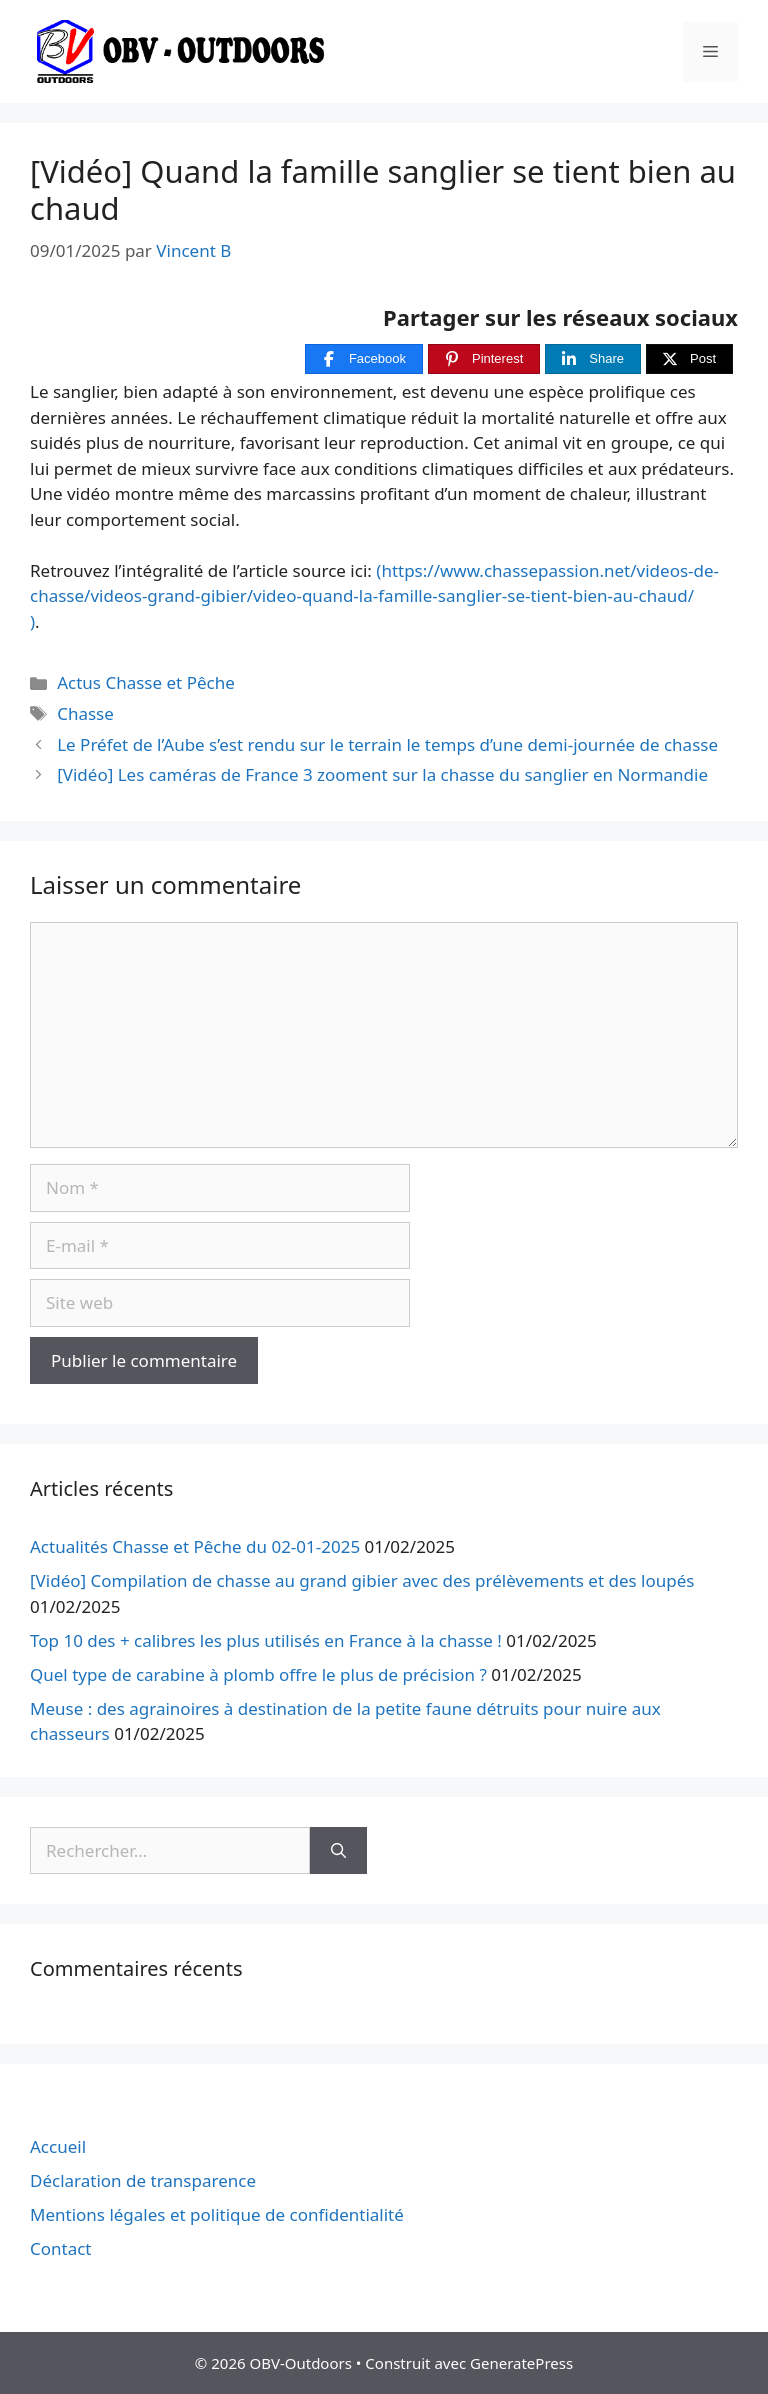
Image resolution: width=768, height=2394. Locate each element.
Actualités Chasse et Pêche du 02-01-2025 (195, 1546)
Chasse (85, 713)
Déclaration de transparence (143, 2180)
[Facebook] (364, 359)
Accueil (58, 2146)
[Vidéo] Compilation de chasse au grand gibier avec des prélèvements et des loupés (362, 1580)
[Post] (689, 359)
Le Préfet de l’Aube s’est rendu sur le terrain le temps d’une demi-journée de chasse (387, 744)
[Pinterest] (484, 359)
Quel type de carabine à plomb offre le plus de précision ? (258, 1674)
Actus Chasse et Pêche (146, 682)
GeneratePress (521, 2363)
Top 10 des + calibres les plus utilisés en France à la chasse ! (266, 1640)
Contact (61, 2248)
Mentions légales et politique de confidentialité (217, 2214)
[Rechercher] (338, 1851)
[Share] (593, 359)
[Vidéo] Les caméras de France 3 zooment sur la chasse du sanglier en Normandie (382, 774)
